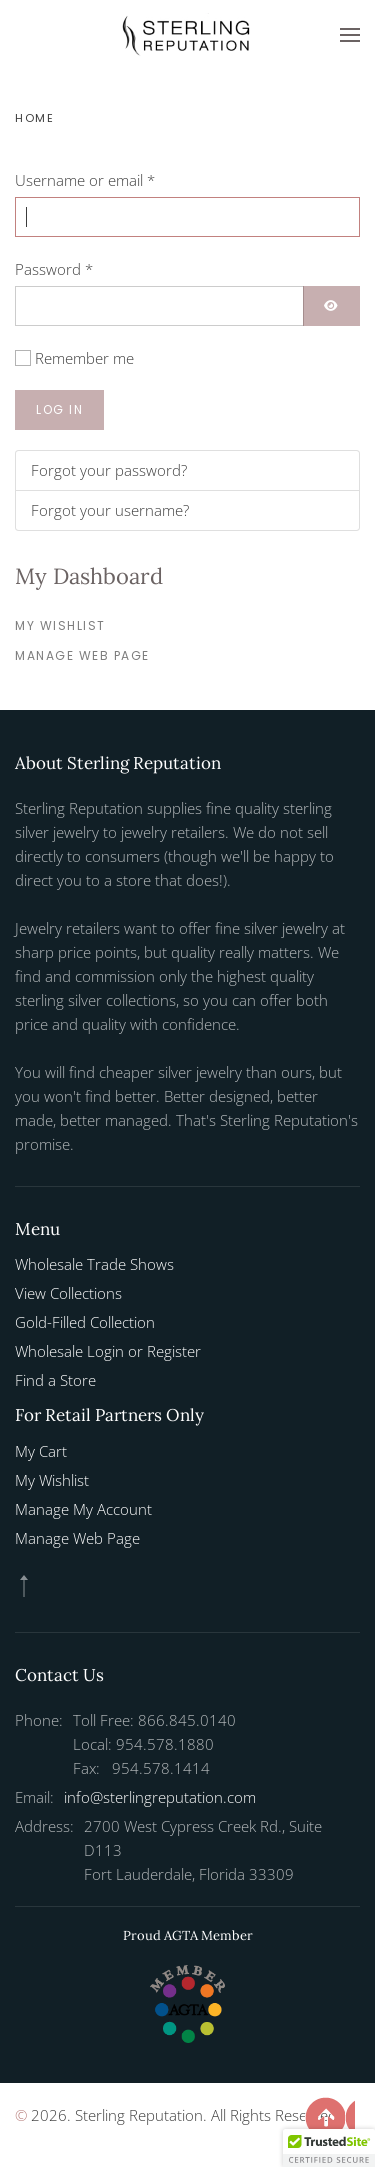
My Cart (41, 1451)
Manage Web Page (82, 655)
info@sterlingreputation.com (160, 1797)
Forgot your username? (110, 510)
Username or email (85, 180)
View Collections (68, 1293)
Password (54, 269)
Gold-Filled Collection (85, 1322)
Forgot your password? (109, 470)
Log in (59, 409)
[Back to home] (188, 35)
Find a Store (55, 1380)
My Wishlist (60, 625)
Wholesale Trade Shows (94, 1264)
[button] (350, 35)
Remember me (84, 358)
